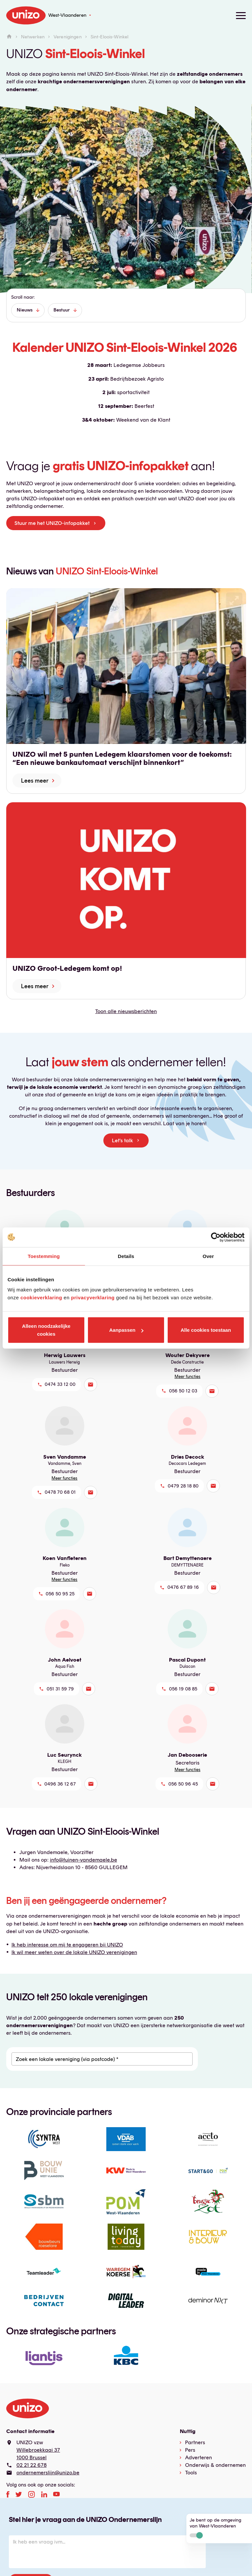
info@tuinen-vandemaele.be (83, 1860)
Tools (191, 2472)
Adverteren (198, 2457)
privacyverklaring (93, 1297)
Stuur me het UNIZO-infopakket (52, 523)
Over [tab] (208, 1256)
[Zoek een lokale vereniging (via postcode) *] (102, 2059)
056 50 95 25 (60, 1594)
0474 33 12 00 (60, 1384)
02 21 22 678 (31, 2465)
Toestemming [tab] (44, 1256)
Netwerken (33, 36)
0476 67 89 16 (183, 1587)
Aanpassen (126, 1330)
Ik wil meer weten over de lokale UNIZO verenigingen (74, 1952)
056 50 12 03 (183, 1391)
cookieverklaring (41, 1297)
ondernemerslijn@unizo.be (47, 2472)
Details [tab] (126, 1256)
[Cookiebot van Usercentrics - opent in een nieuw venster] (215, 1237)
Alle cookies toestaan (205, 1330)
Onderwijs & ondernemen (215, 2465)
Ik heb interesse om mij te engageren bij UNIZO (67, 1945)
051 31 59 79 (60, 1689)
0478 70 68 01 (60, 1492)
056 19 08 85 (183, 1689)
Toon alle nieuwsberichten (126, 1011)
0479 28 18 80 (183, 1486)
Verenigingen (67, 36)
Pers (190, 2450)
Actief (196, 2535)
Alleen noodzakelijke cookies (46, 1330)
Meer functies (187, 1376)
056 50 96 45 (183, 1784)
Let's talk (122, 1140)
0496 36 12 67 (60, 1784)
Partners (195, 2442)
